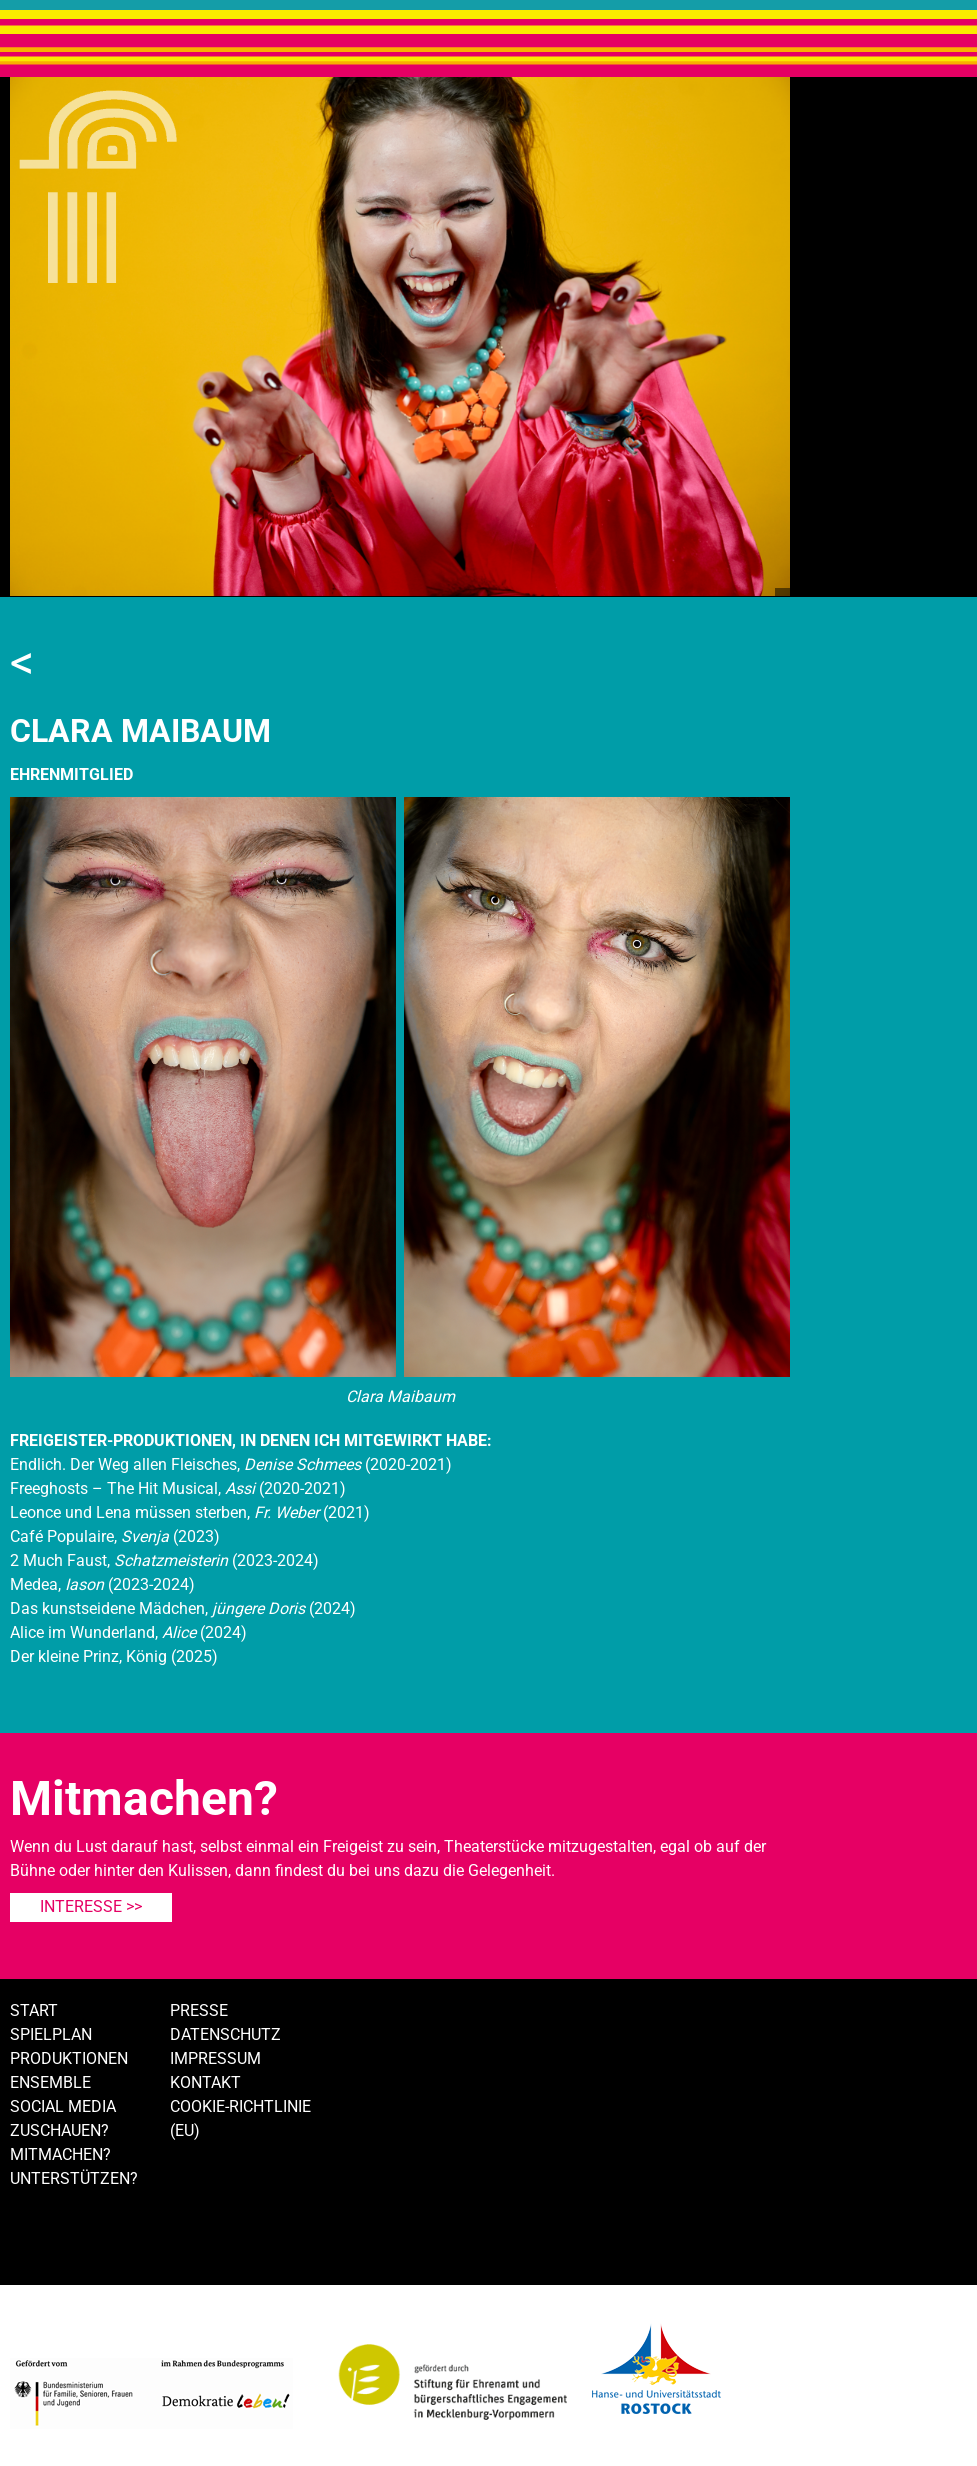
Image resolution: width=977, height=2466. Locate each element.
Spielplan (51, 2034)
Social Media (63, 2106)
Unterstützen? (74, 2178)
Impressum (215, 2058)
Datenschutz (225, 2034)
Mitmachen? (60, 2154)
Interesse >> (91, 1906)
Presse (199, 2010)
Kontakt (205, 2082)
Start (34, 2010)
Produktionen (69, 2058)
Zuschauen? (59, 2130)
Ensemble (50, 2082)
